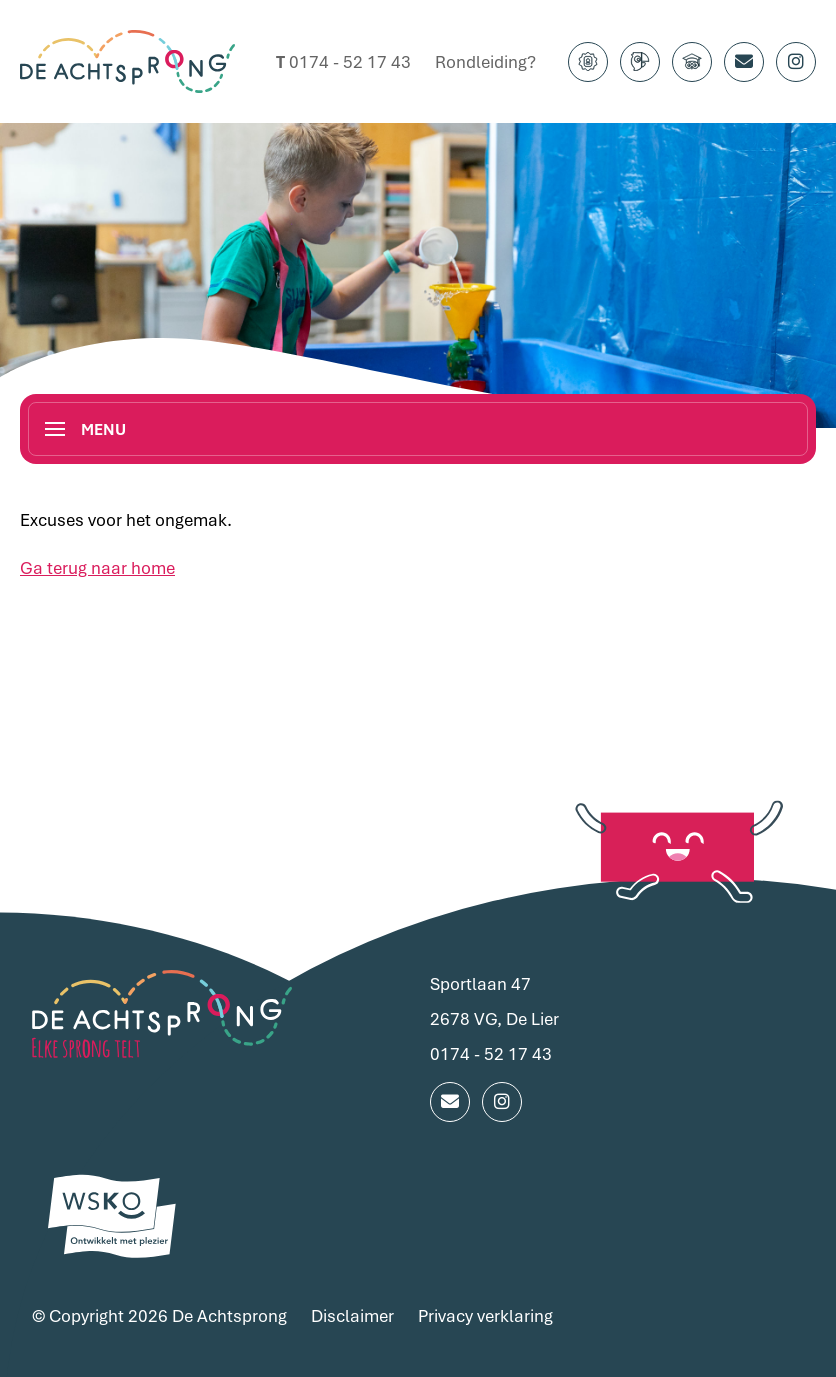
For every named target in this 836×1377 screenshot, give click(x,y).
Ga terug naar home (97, 567)
